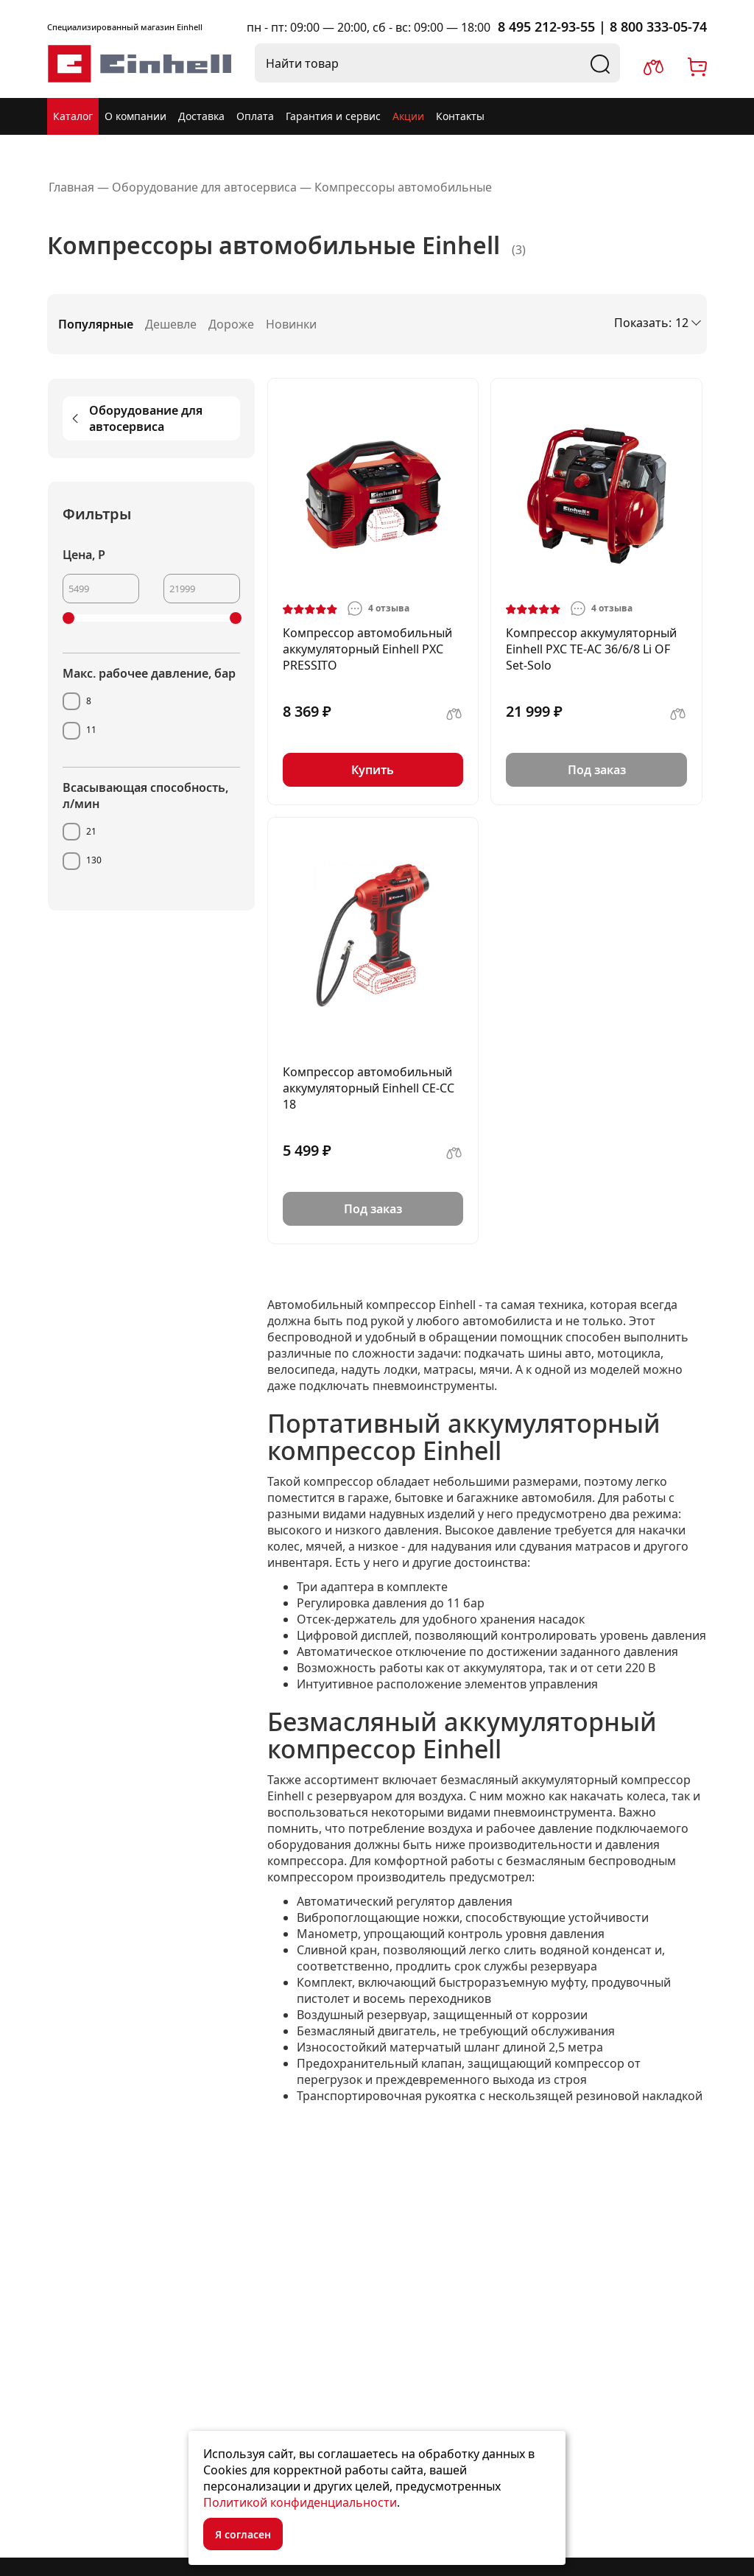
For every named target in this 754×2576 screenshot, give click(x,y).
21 (91, 831)
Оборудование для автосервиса (135, 418)
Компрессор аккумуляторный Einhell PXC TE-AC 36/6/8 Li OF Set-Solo (591, 649)
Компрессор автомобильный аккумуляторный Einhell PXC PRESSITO (367, 649)
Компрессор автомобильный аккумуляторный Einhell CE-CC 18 (368, 1088)
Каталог (73, 116)
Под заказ (597, 770)
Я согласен (243, 2534)
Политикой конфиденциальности (300, 2502)
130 (94, 860)
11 (91, 730)
